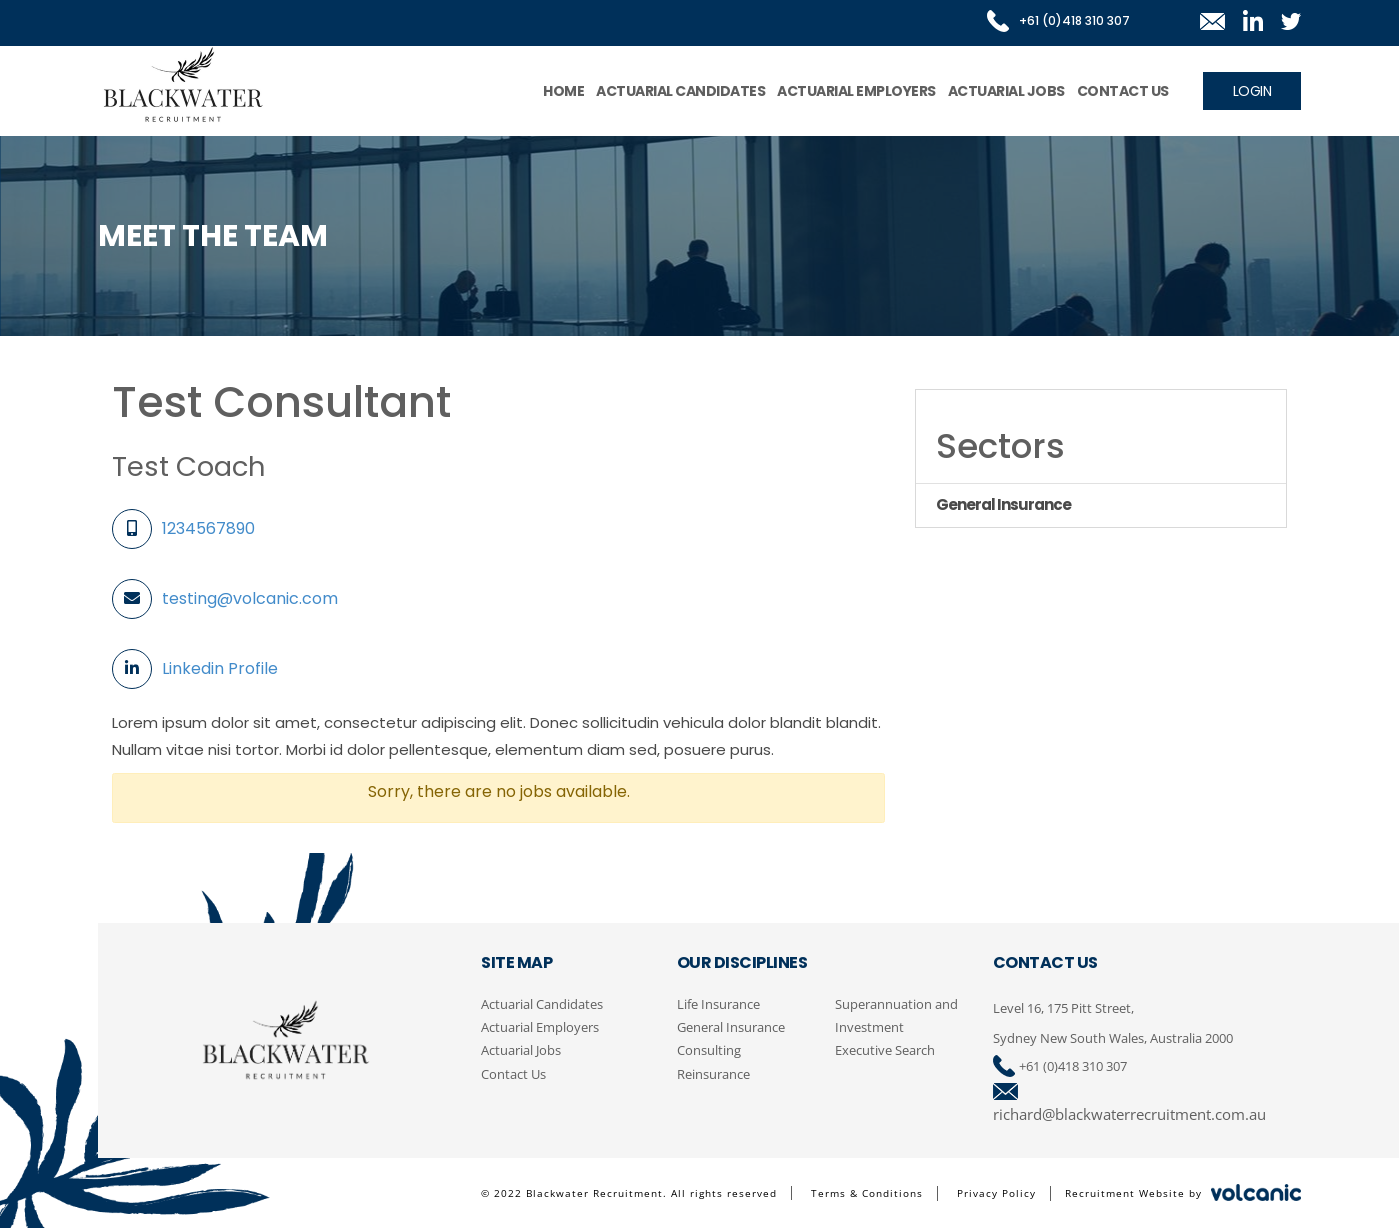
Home (563, 91)
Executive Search (885, 1050)
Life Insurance (718, 1004)
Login (1252, 91)
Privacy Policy (996, 1193)
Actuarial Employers (856, 91)
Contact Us (1123, 91)
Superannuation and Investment (896, 1015)
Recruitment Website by (1183, 1192)
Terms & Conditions (867, 1193)
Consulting (709, 1050)
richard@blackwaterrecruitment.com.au (1129, 1114)
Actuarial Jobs (1006, 91)
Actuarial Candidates (680, 91)
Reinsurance (713, 1074)
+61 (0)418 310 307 (1073, 1066)
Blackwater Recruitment (183, 86)
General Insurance (731, 1027)
